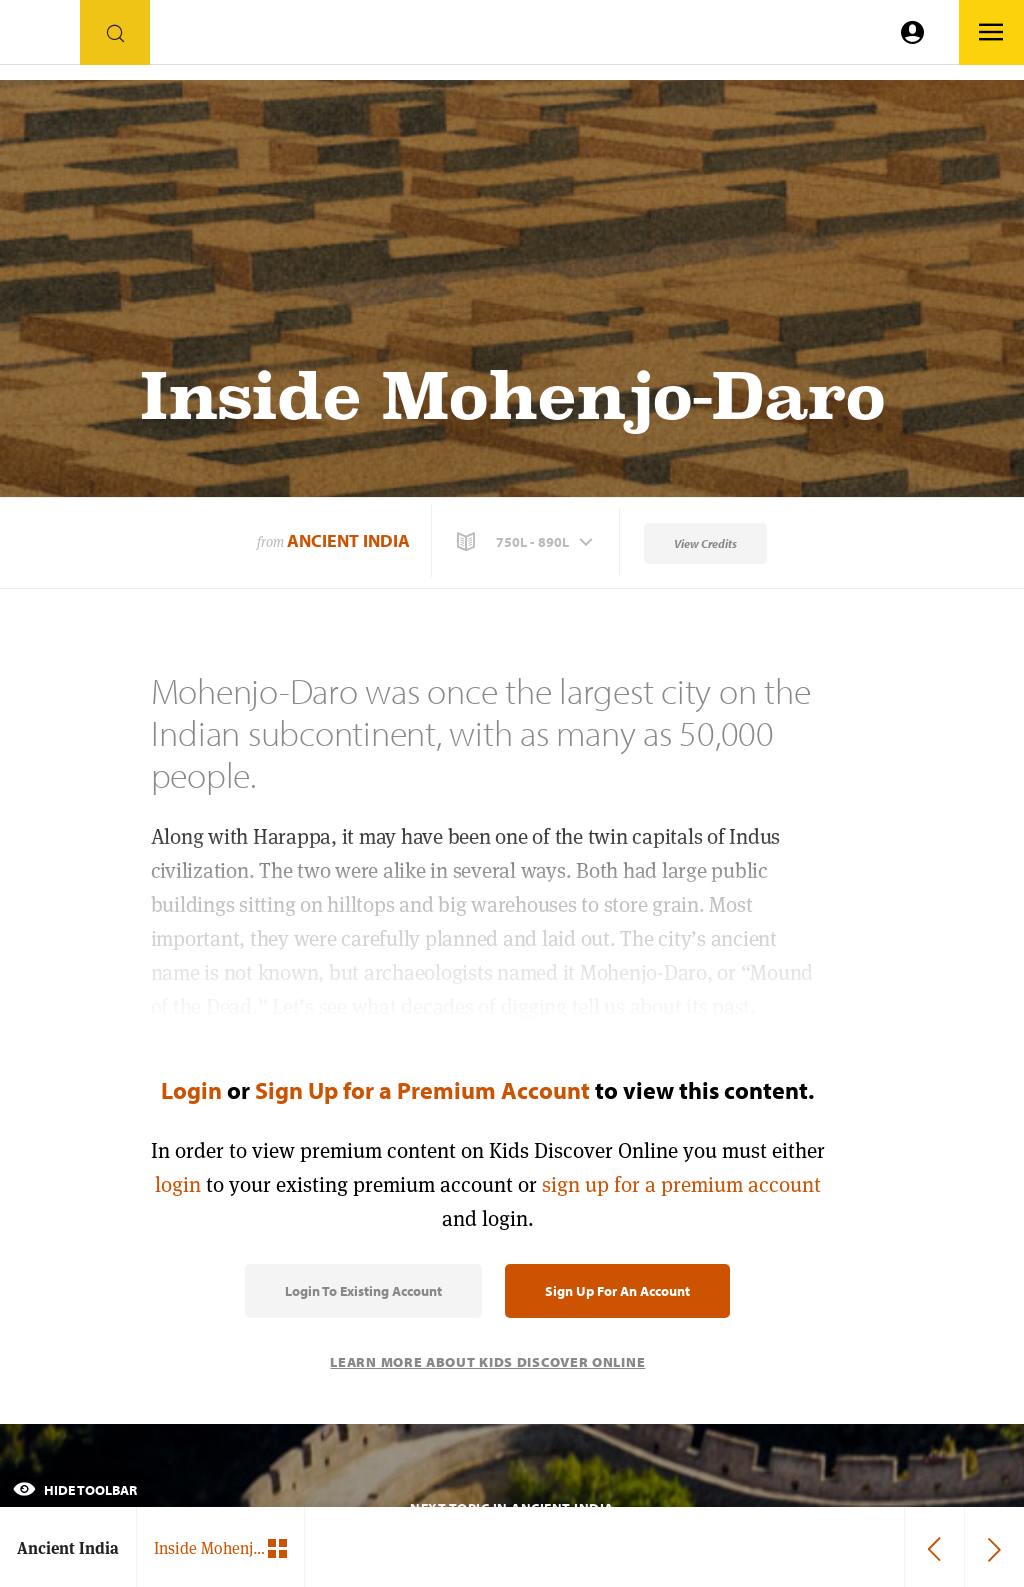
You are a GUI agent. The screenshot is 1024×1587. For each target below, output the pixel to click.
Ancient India (348, 540)
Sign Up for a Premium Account (422, 1090)
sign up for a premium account (681, 1184)
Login (191, 1090)
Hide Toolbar (75, 1490)
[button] (527, 542)
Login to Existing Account (363, 1291)
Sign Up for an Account (617, 1291)
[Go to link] (40, 37)
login (178, 1184)
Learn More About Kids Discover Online (487, 1362)
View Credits (705, 543)
